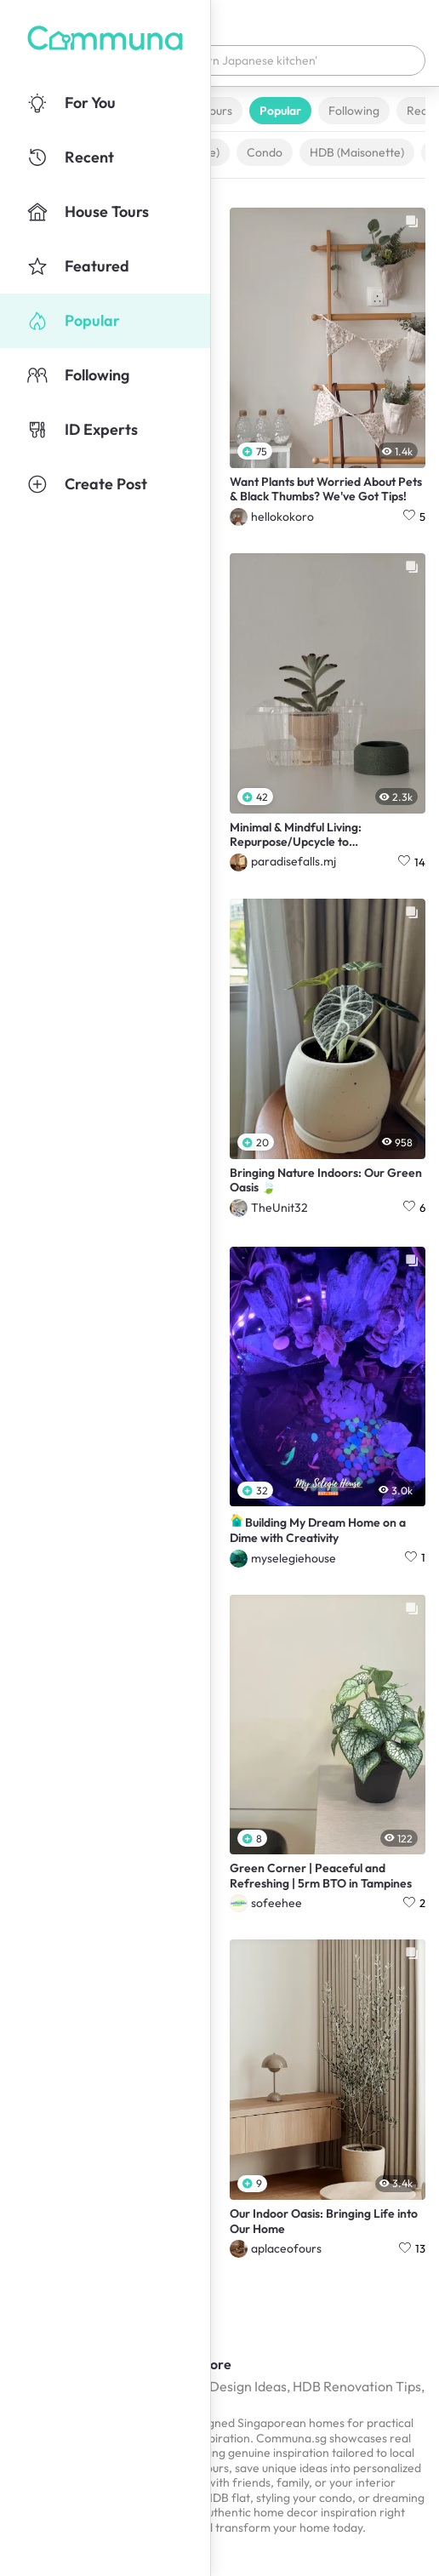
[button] (219, 60)
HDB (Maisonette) (357, 152)
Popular (280, 110)
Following (353, 110)
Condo (264, 152)
